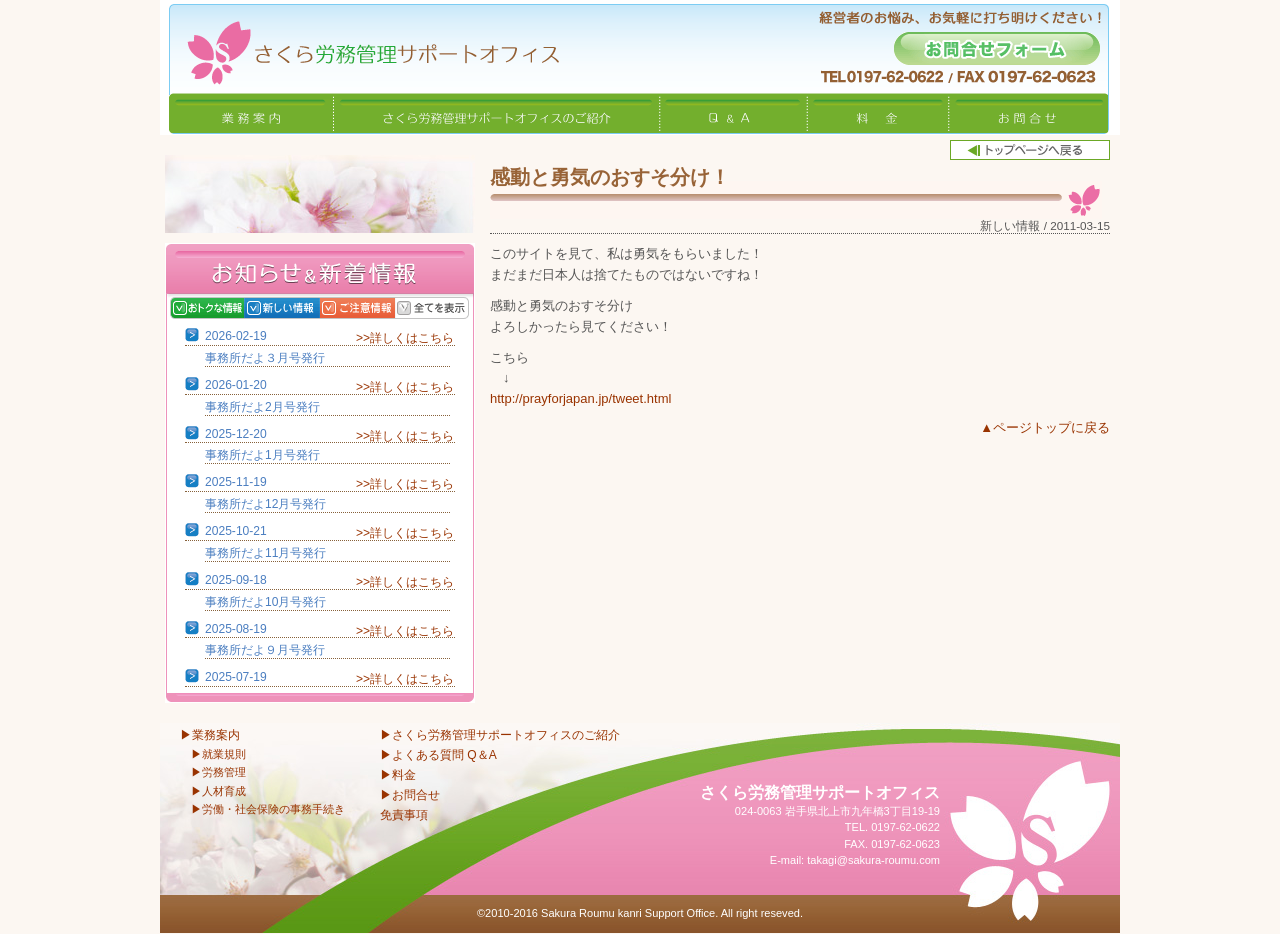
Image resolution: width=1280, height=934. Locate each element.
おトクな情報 (227, 308)
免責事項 (404, 815)
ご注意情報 (377, 308)
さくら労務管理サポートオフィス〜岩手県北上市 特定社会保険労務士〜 (360, 46)
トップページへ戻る (1030, 150)
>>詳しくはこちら (405, 338)
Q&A (734, 113)
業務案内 (251, 113)
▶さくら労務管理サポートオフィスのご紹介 (500, 735)
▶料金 (398, 775)
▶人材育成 (218, 791)
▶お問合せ (410, 795)
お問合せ (1028, 113)
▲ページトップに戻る (1045, 427)
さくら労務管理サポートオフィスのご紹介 (497, 113)
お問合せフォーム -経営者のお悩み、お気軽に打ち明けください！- (997, 48)
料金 (878, 113)
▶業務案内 (210, 735)
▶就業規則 (218, 754)
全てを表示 (452, 308)
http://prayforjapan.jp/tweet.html (580, 398)
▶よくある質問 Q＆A (438, 755)
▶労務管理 (218, 772)
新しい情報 (302, 308)
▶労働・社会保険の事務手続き (268, 809)
